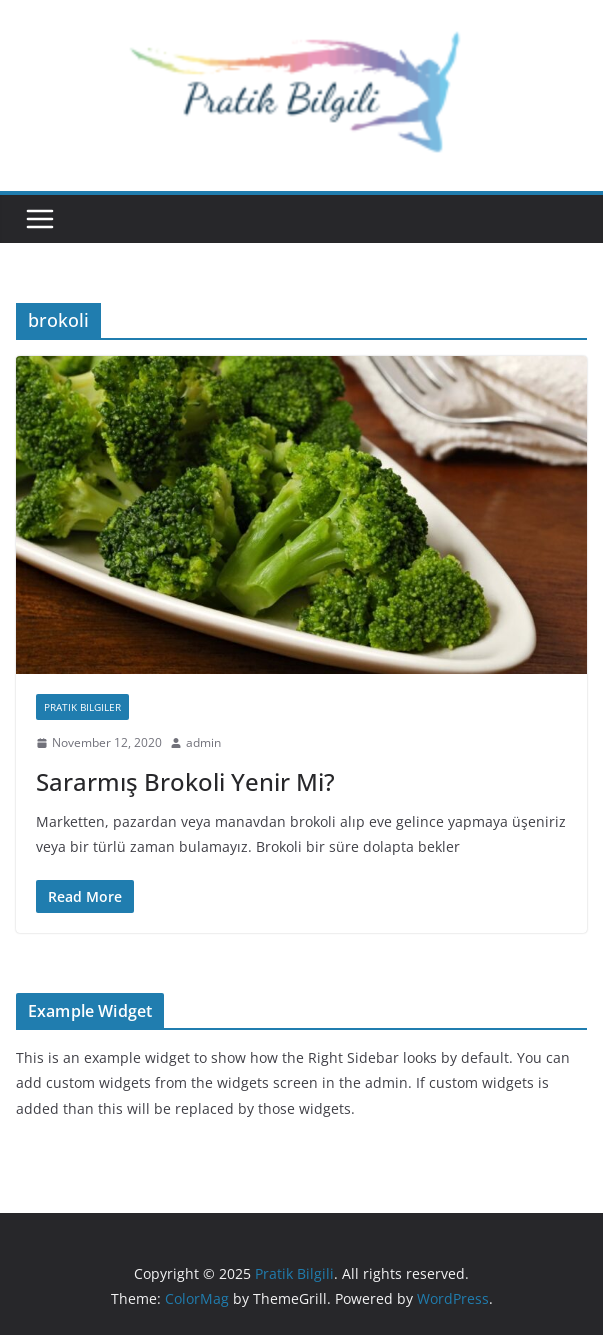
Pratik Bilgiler (82, 707)
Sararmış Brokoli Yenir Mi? (185, 781)
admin (203, 742)
